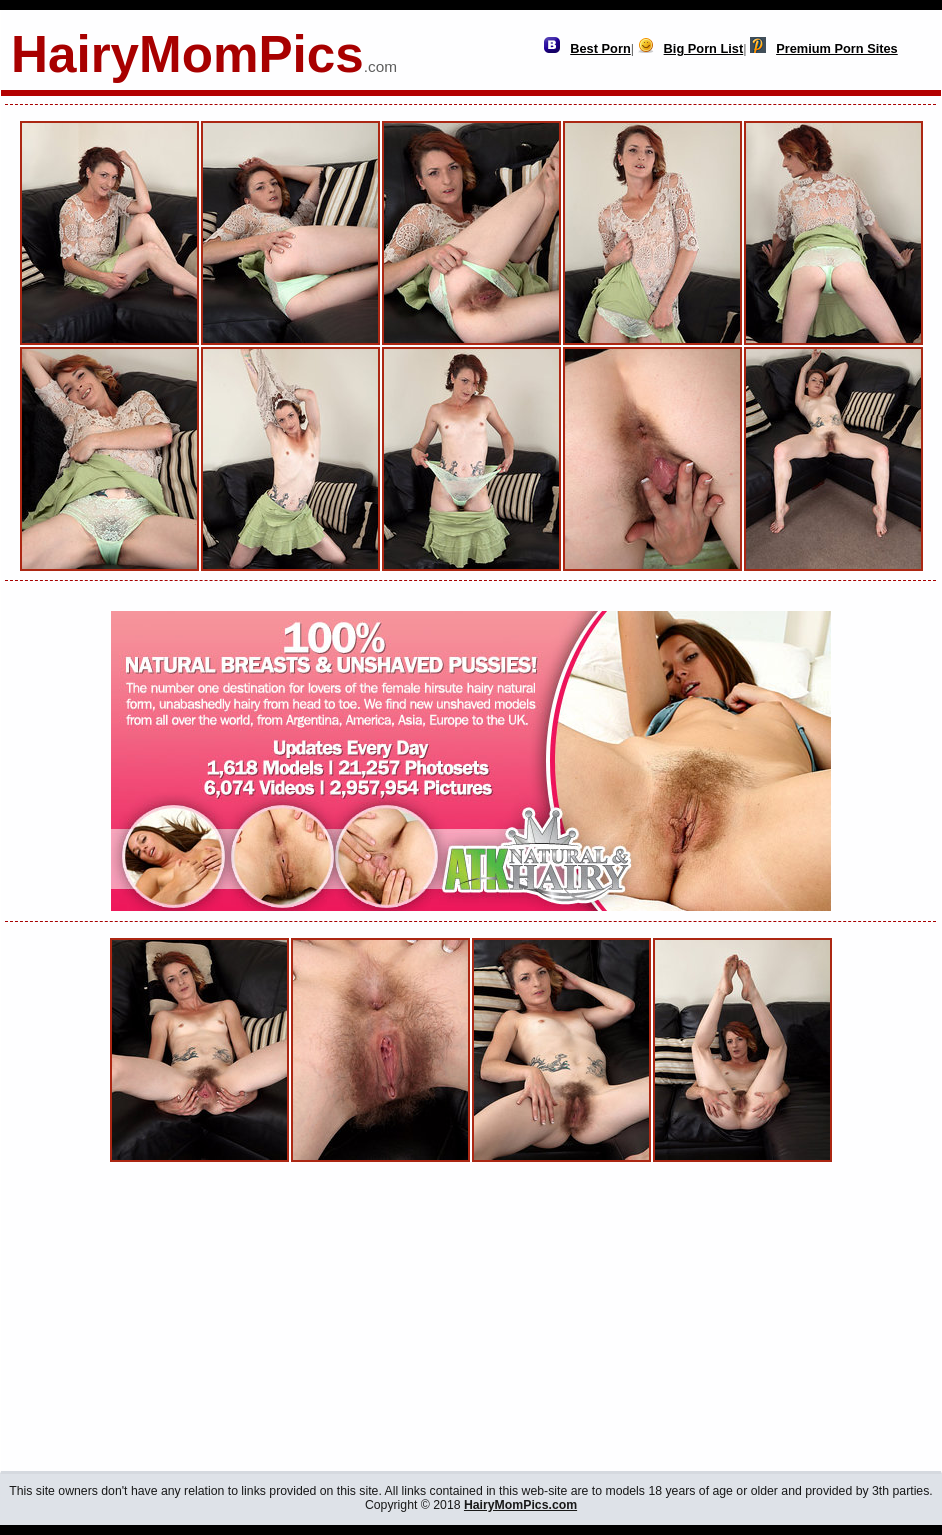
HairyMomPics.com (520, 1505)
